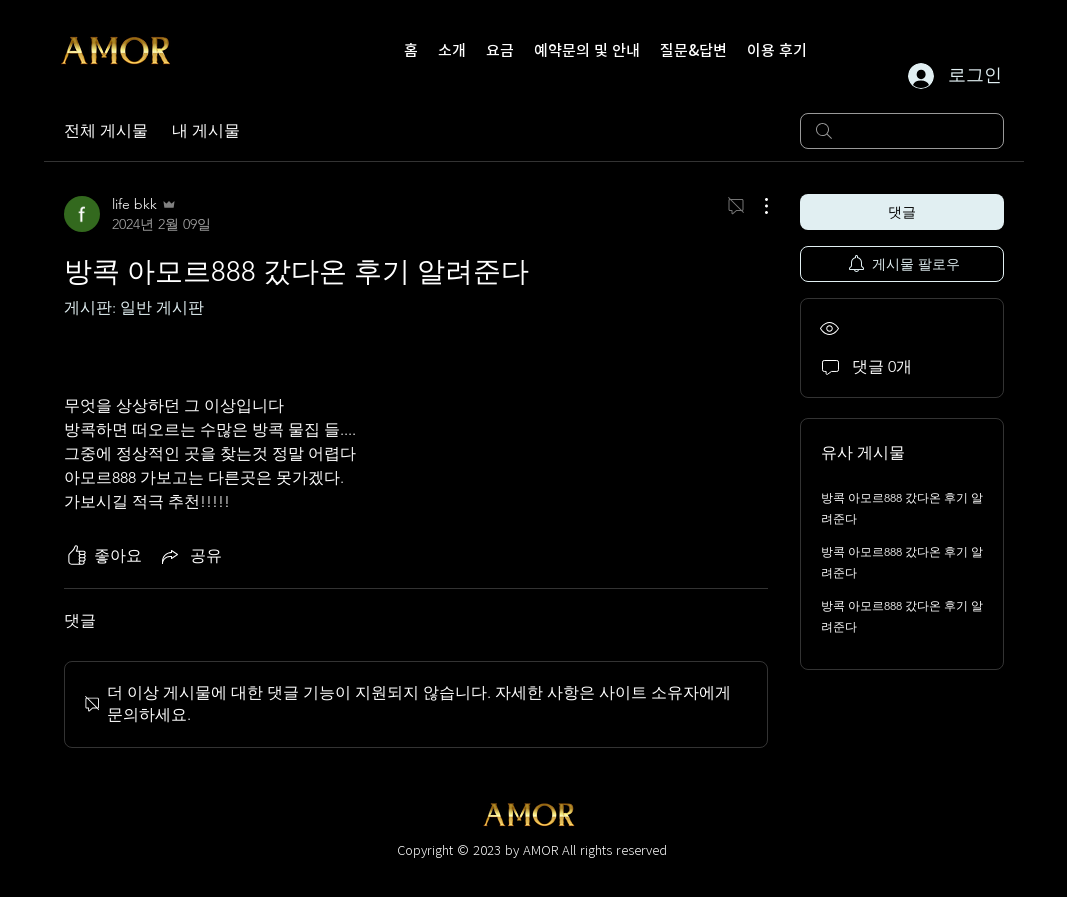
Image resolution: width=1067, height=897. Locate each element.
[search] (902, 131)
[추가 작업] (756, 206)
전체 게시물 (106, 130)
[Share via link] (190, 556)
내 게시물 (206, 130)
